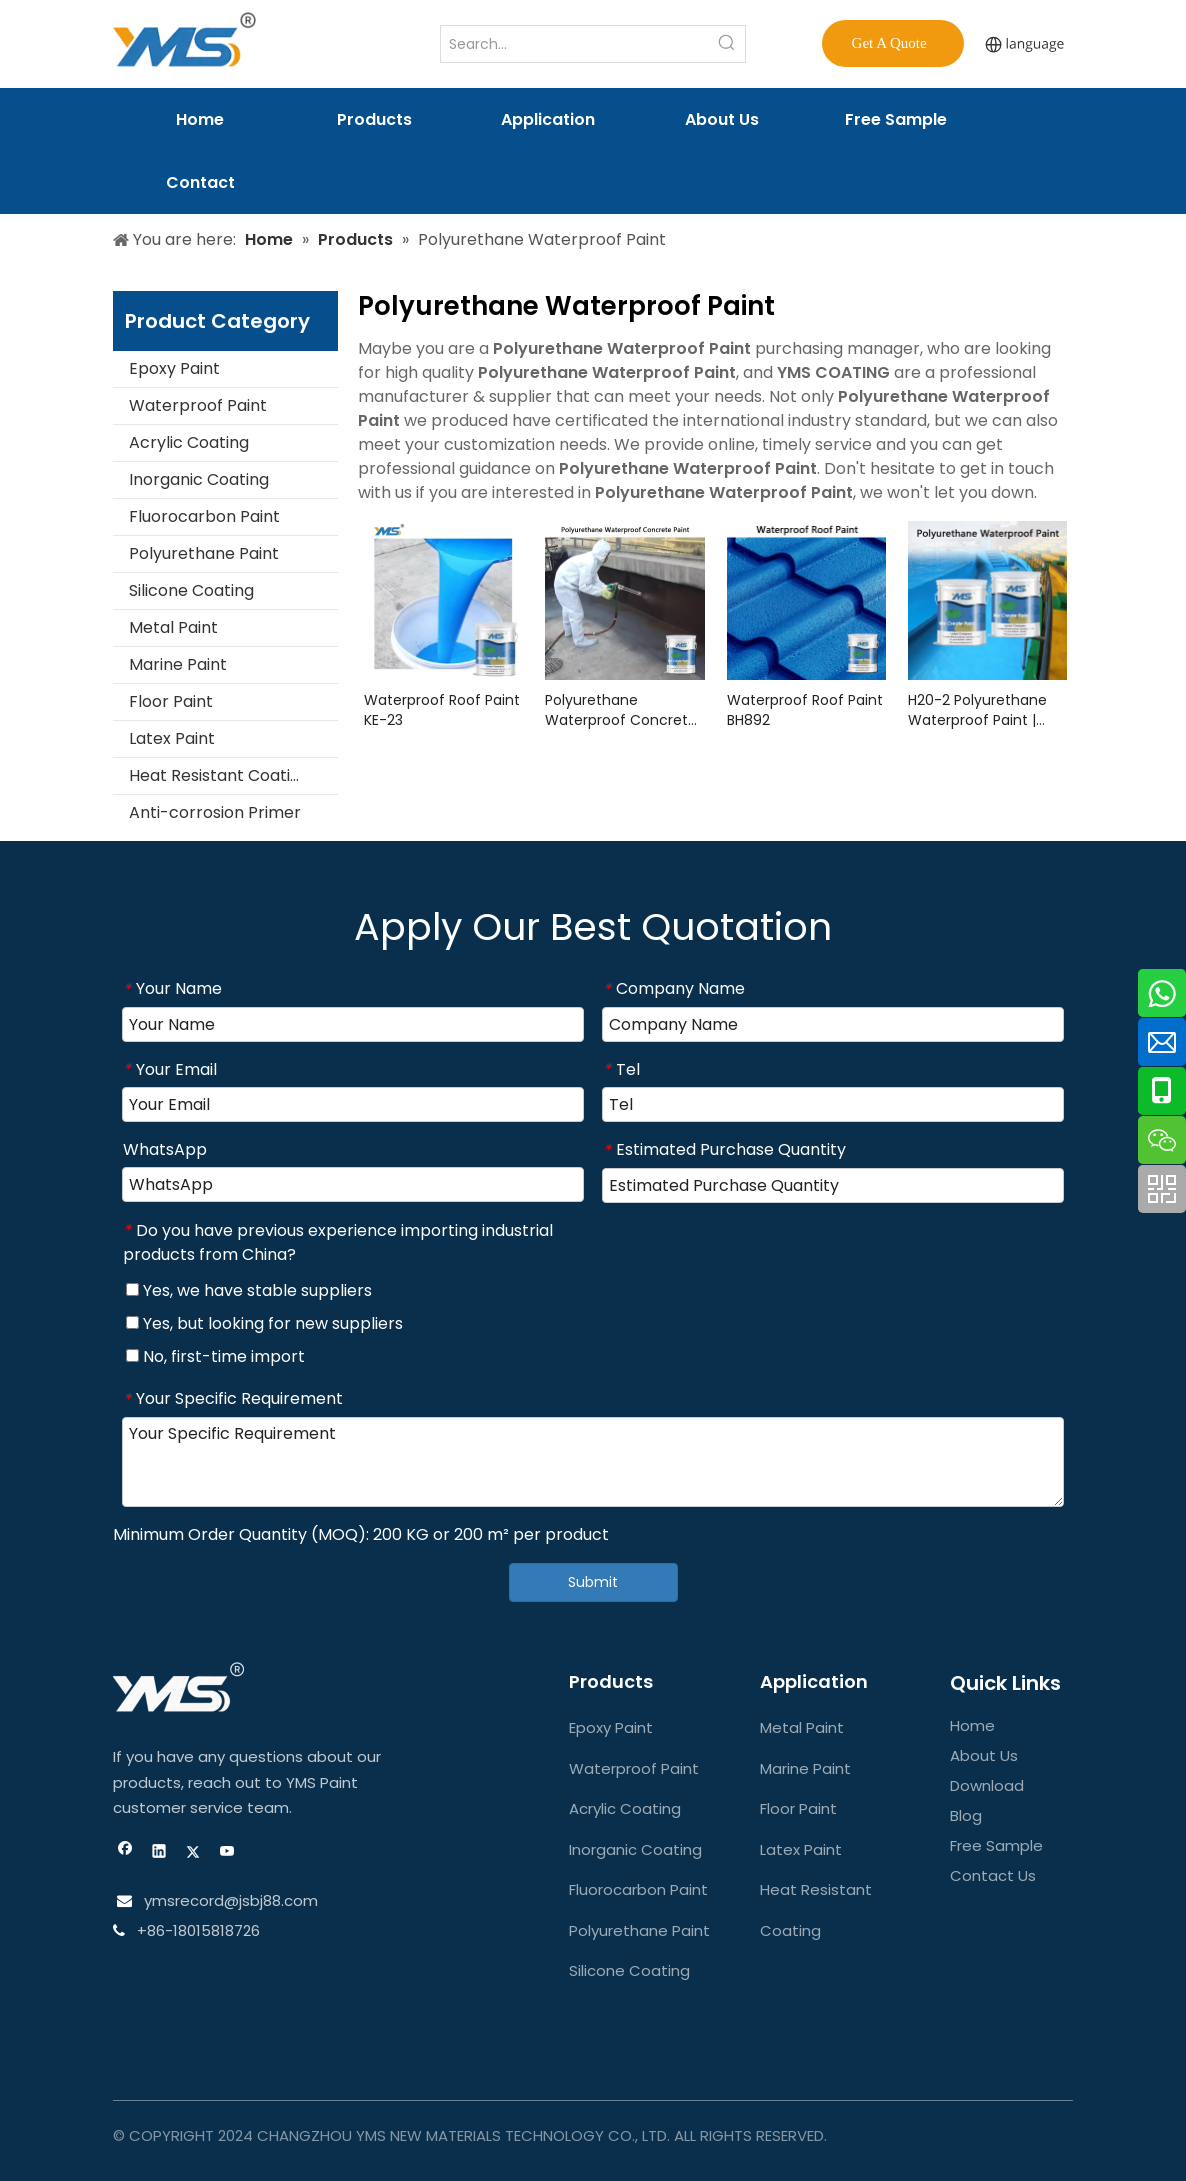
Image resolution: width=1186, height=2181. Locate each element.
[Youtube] (227, 1853)
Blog (966, 1815)
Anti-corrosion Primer (215, 812)
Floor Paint (171, 701)
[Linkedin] (159, 1853)
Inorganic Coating (199, 479)
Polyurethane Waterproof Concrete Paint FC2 (621, 710)
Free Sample (996, 1845)
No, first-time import (215, 1356)
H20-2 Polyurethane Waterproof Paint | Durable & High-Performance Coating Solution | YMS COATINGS (984, 710)
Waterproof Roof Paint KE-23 (442, 710)
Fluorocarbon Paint (204, 516)
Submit (593, 1582)
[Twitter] (193, 1853)
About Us (984, 1755)
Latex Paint (172, 738)
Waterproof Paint (198, 405)
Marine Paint (178, 664)
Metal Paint (173, 627)
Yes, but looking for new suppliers (264, 1323)
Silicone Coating (191, 590)
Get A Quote (893, 43)
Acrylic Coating (189, 442)
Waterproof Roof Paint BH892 (805, 710)
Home (972, 1725)
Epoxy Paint (174, 368)
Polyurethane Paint (204, 553)
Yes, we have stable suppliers (249, 1290)
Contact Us (993, 1875)
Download (987, 1785)
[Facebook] (125, 1853)
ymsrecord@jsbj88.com (229, 1900)
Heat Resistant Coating (219, 775)
